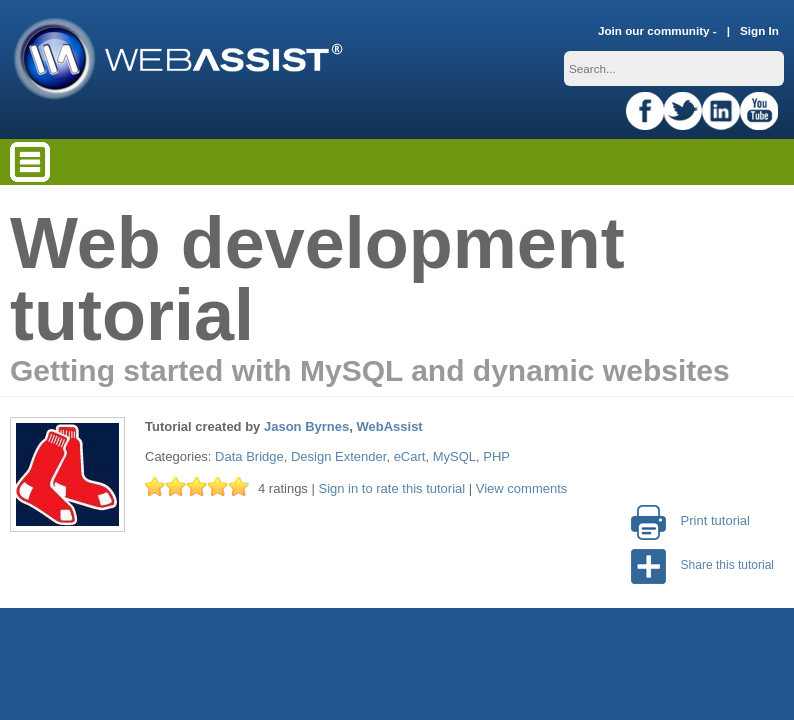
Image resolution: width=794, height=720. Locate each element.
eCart (410, 456)
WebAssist (389, 426)
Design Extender (338, 456)
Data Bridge (249, 456)
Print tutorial (690, 520)
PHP (496, 456)
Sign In (759, 30)
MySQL (454, 456)
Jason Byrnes (306, 426)
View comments (522, 488)
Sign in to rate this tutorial (391, 488)
